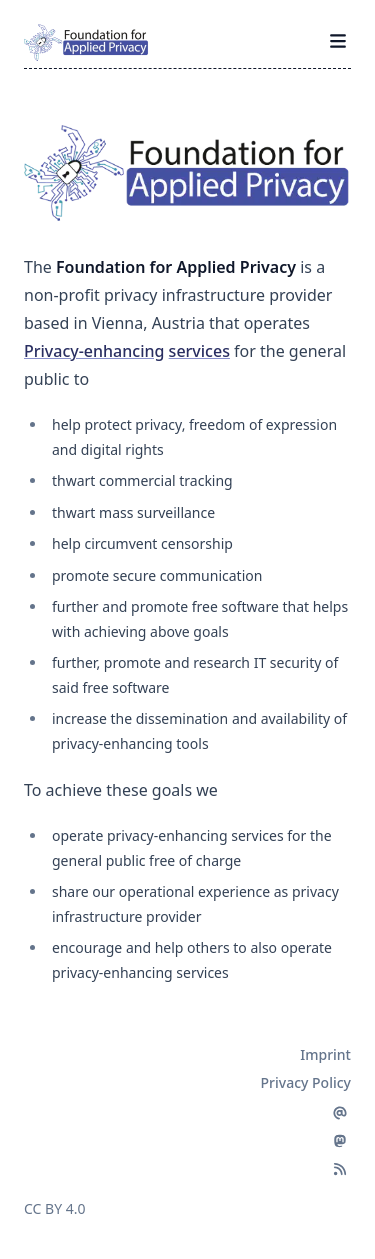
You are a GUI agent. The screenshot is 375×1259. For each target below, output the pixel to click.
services (199, 351)
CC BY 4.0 (55, 1208)
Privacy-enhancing (94, 351)
